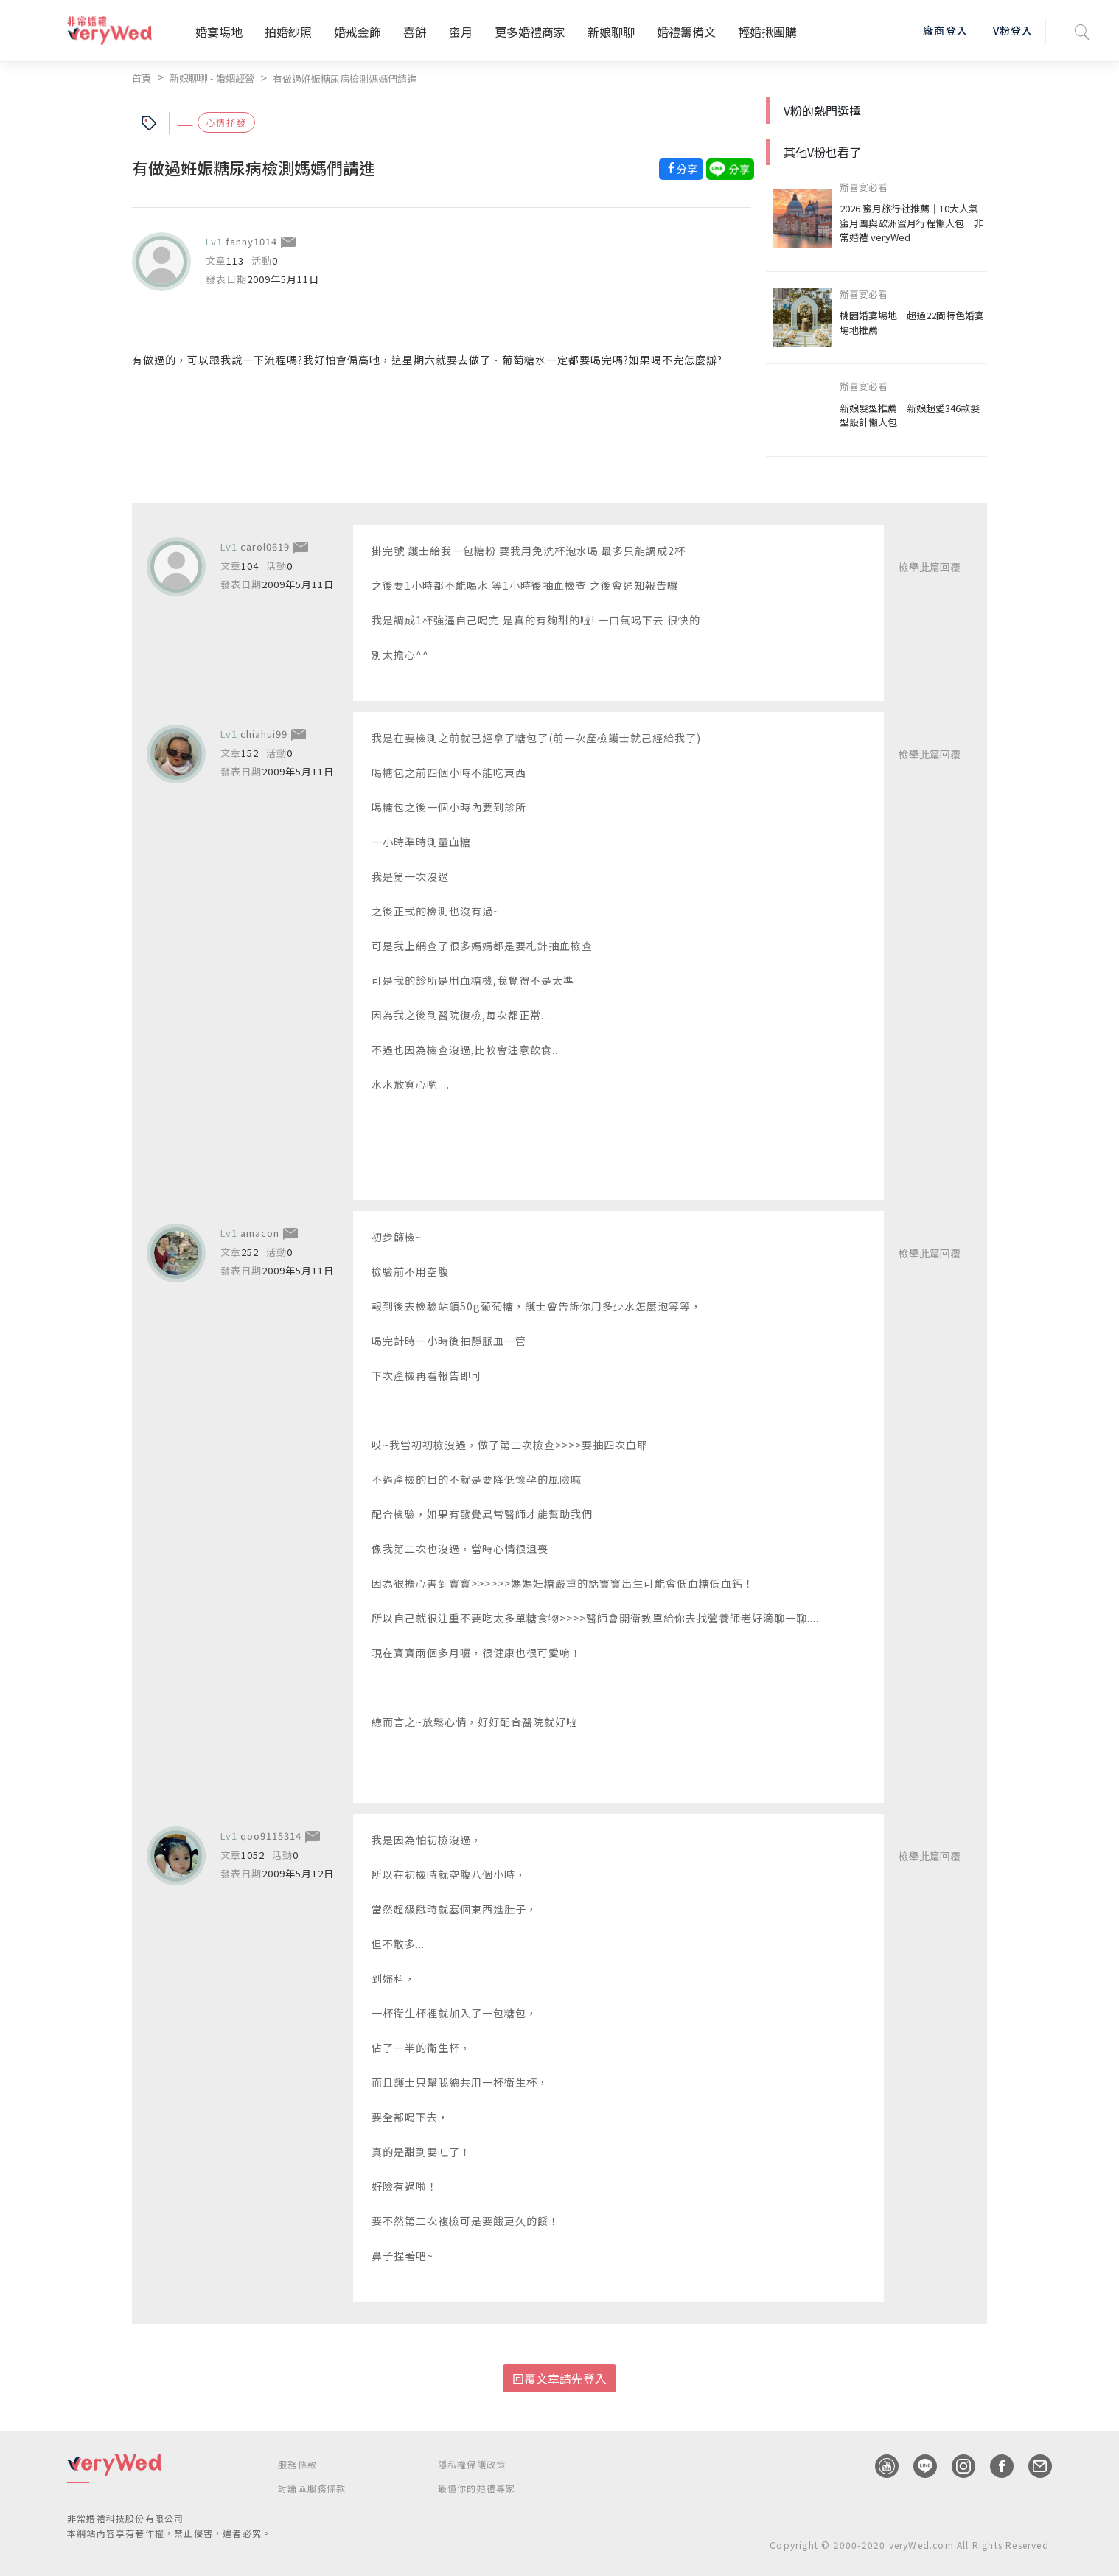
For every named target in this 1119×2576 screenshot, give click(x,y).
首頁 (141, 78)
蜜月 (461, 32)
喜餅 (415, 32)
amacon (259, 1233)
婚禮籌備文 (686, 32)
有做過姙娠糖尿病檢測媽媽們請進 (344, 78)
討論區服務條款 (312, 2488)
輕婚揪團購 (767, 32)
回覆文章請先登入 (559, 2378)
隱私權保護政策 (472, 2464)
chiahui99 (263, 734)
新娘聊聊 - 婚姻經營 (212, 78)
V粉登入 (1013, 30)
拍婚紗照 (288, 32)
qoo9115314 (270, 1836)
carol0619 (265, 547)
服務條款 (297, 2464)
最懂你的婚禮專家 (477, 2488)
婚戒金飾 (357, 32)
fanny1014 (251, 241)
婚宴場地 (219, 32)
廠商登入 (945, 30)
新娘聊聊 (611, 32)
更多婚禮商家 (530, 32)
